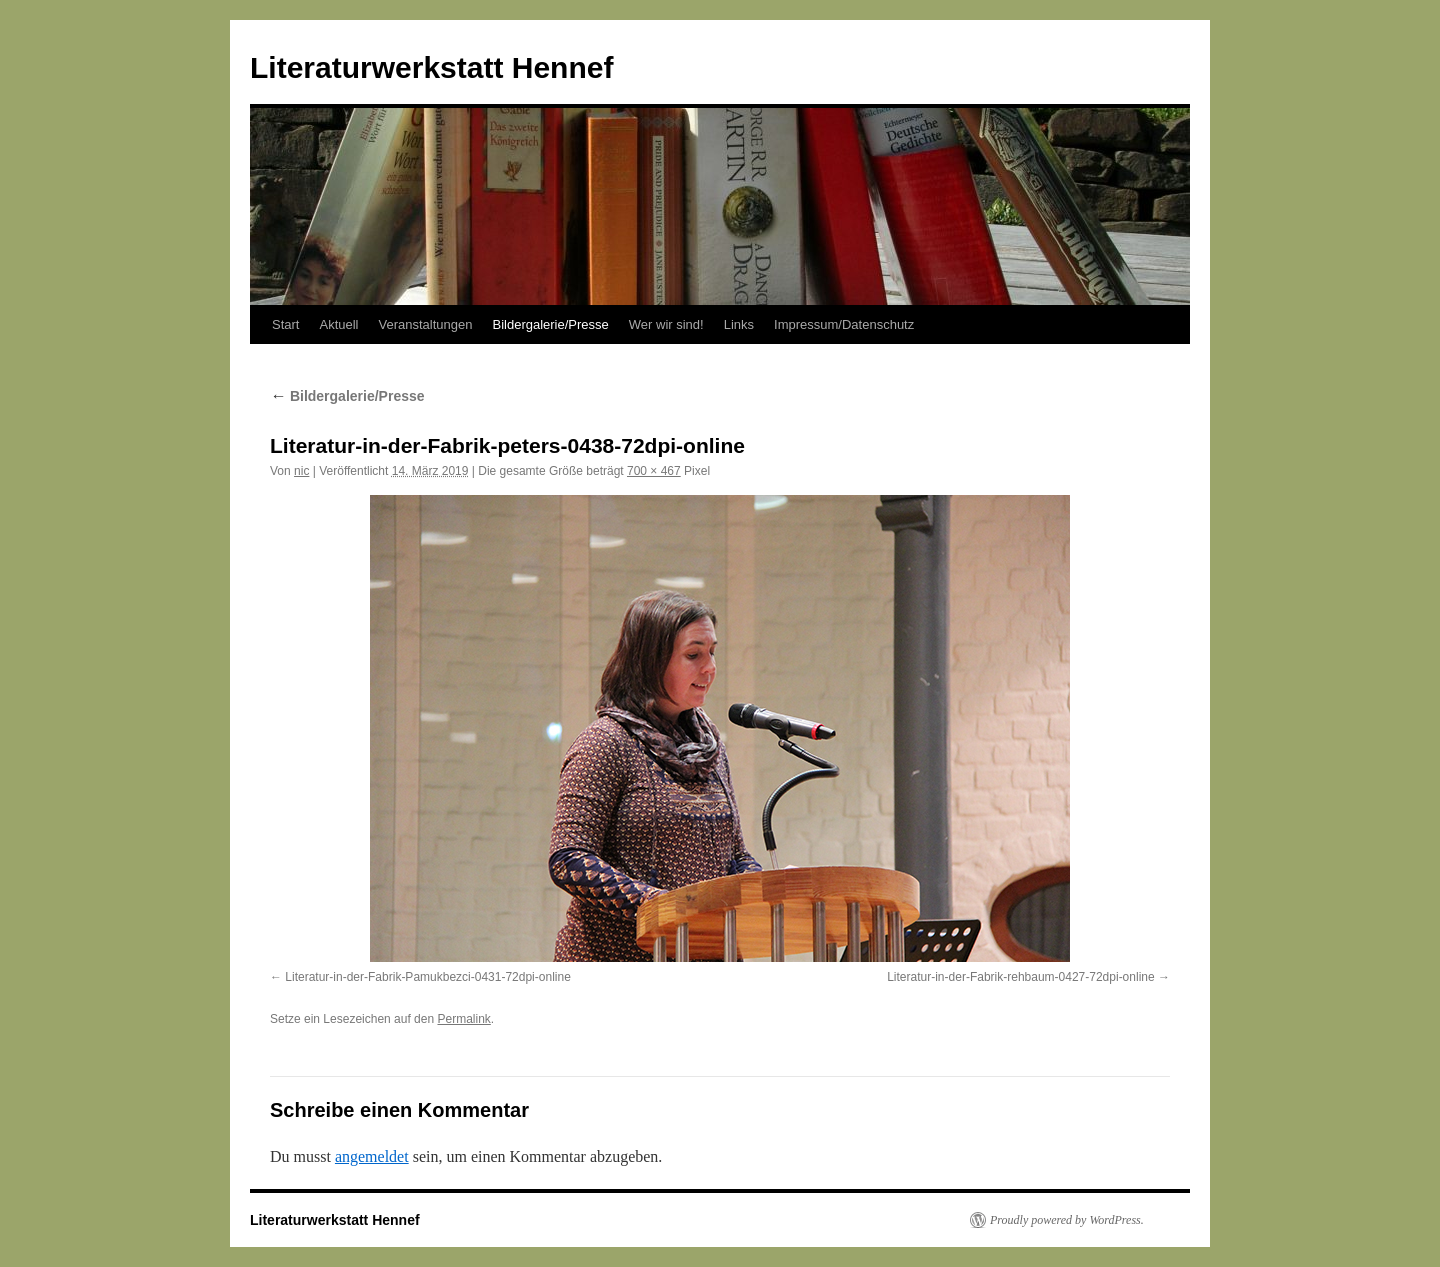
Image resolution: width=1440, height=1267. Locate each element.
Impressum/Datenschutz (844, 324)
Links (739, 324)
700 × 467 (654, 471)
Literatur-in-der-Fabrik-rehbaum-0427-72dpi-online (1020, 977)
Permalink (463, 1019)
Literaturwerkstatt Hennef (431, 67)
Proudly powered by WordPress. (1067, 1220)
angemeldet (372, 1156)
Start (285, 324)
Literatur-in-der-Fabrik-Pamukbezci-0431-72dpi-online (427, 977)
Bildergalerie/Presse (550, 324)
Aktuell (338, 324)
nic (301, 471)
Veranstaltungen (426, 324)
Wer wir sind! (666, 324)
